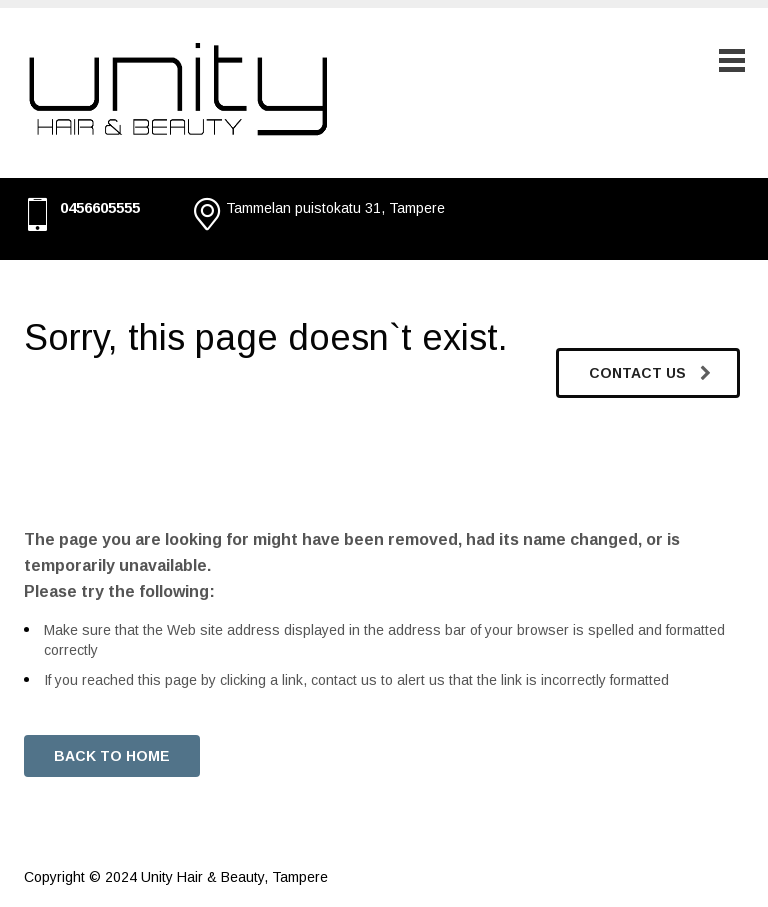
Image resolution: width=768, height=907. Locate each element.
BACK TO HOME (112, 756)
